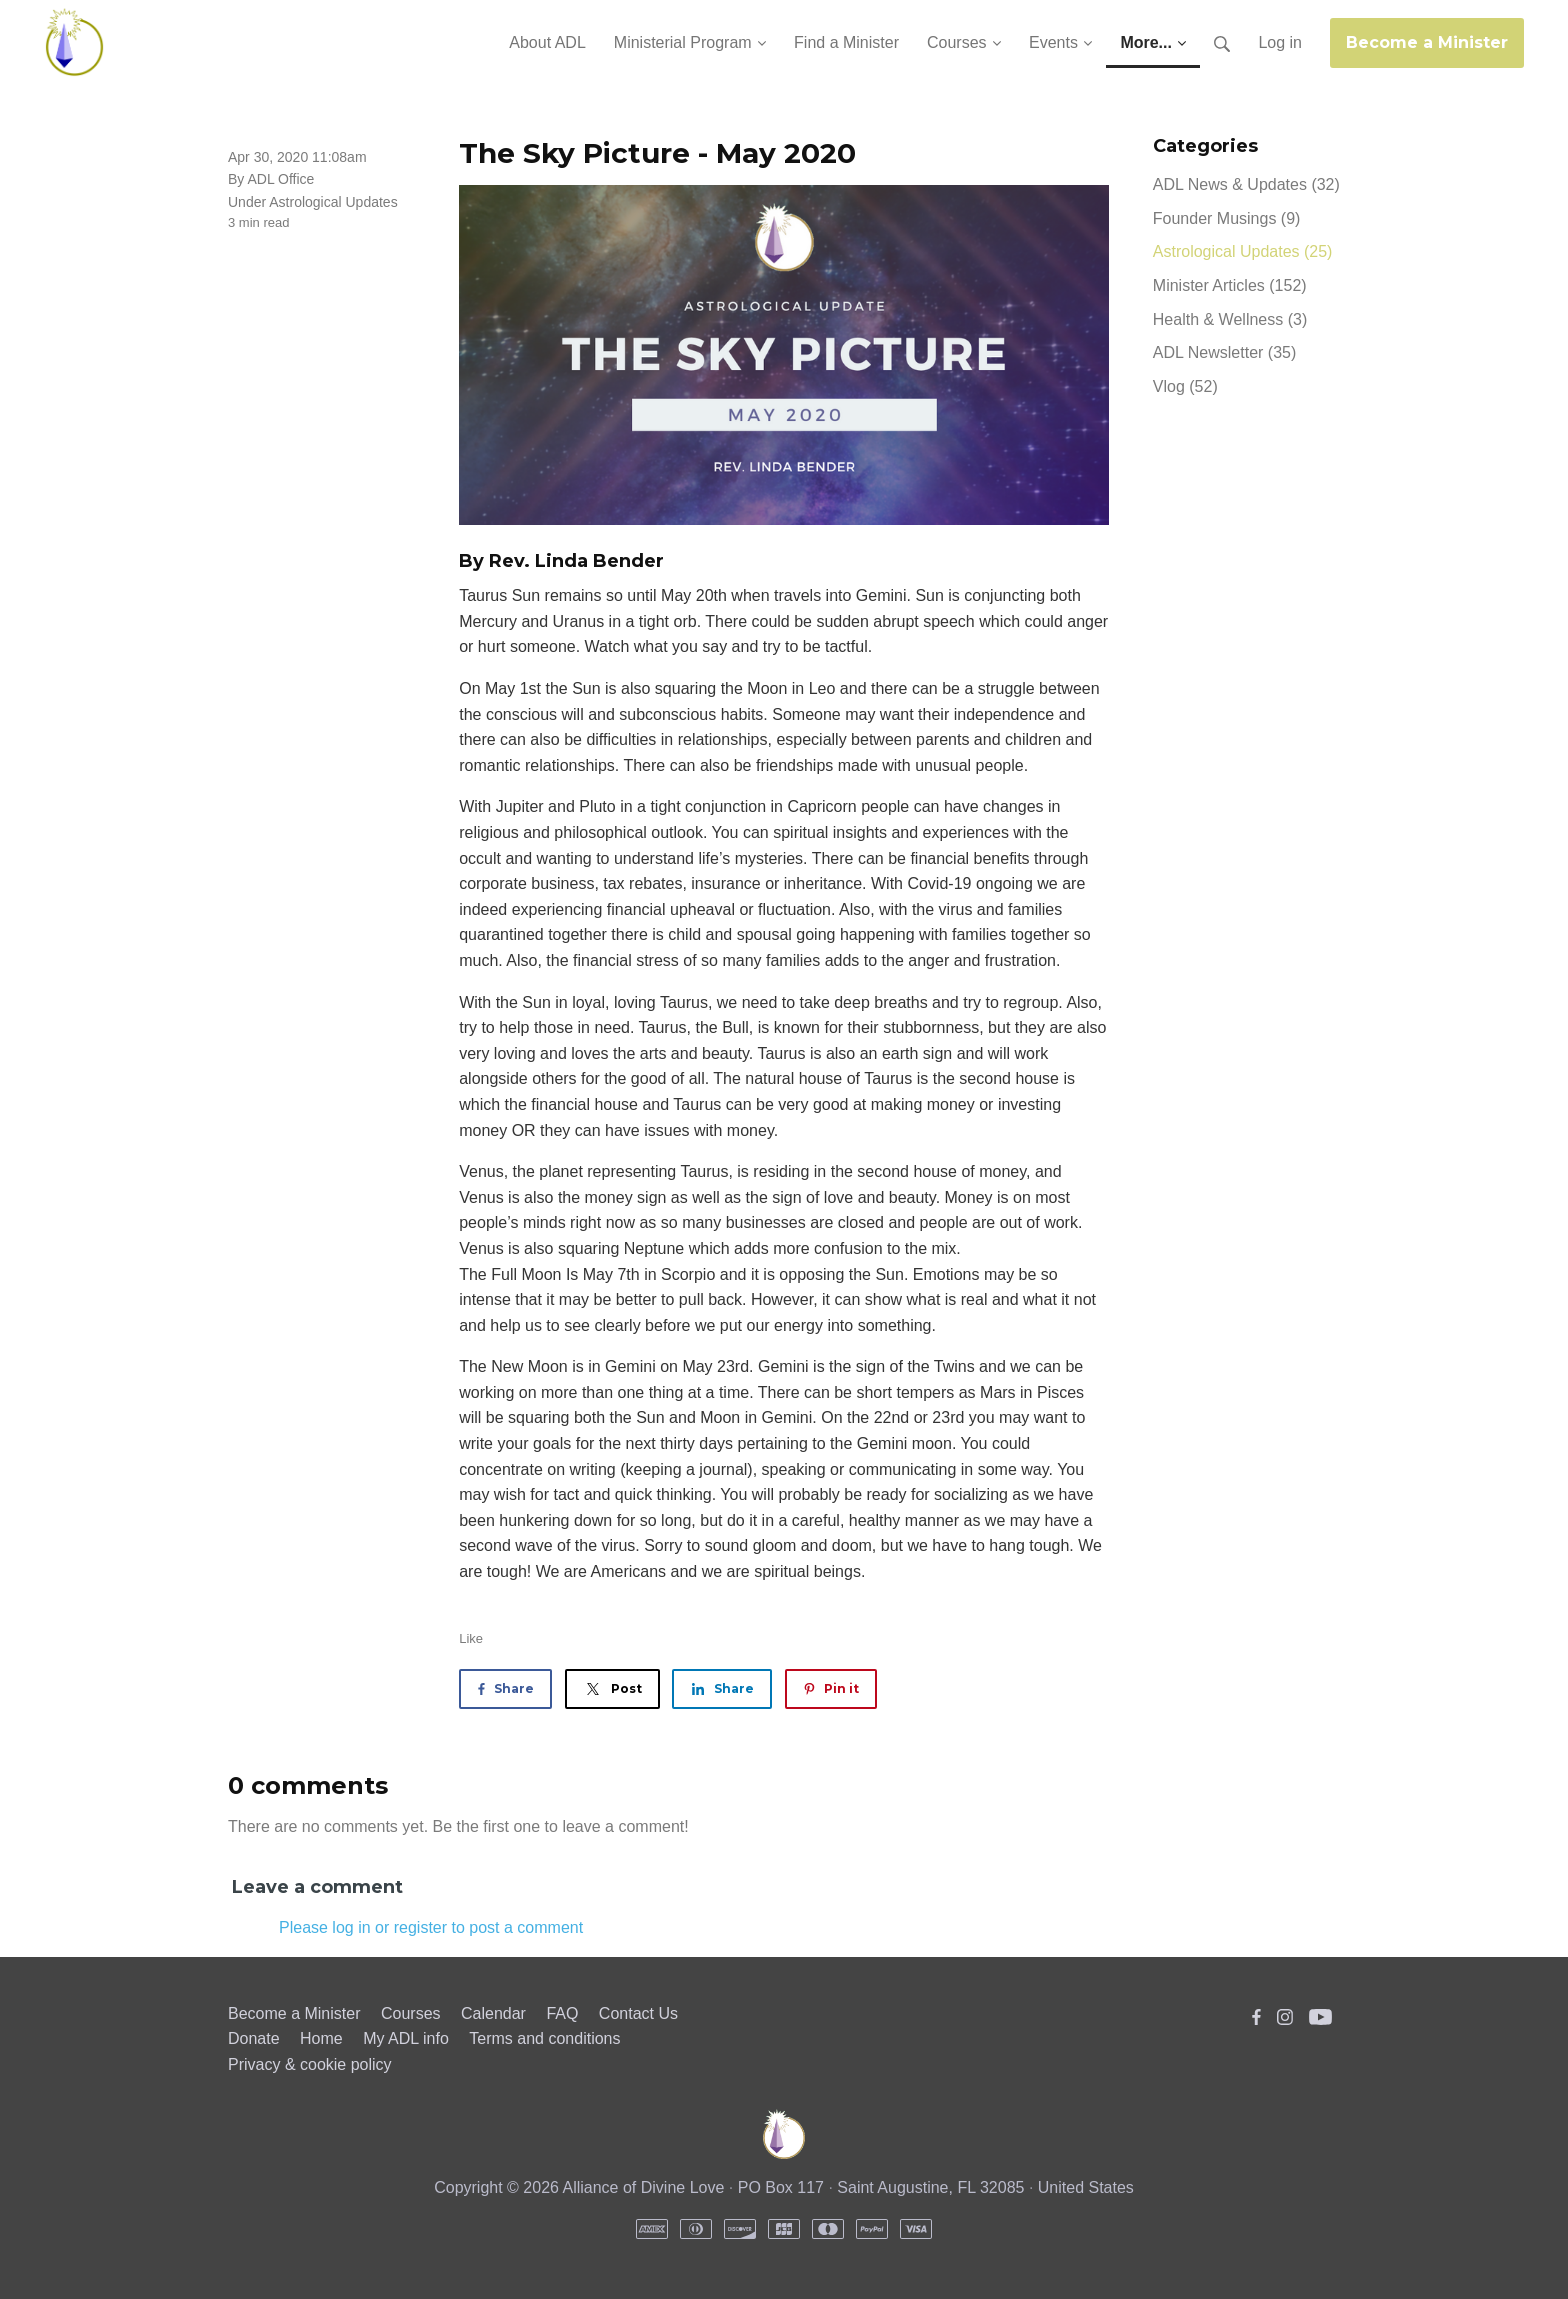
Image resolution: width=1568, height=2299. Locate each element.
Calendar (493, 2013)
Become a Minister (1427, 42)
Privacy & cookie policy (310, 2064)
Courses (411, 2013)
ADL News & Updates (1246, 184)
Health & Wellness (1230, 319)
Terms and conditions (544, 2038)
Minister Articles (1230, 285)
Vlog (1185, 386)
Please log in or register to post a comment (431, 1927)
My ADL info (406, 2038)
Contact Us (638, 2013)
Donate (254, 2038)
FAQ (562, 2013)
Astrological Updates (333, 202)
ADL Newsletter (1224, 352)
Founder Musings (1227, 218)
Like (471, 1638)
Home (321, 2038)
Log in (1280, 42)
